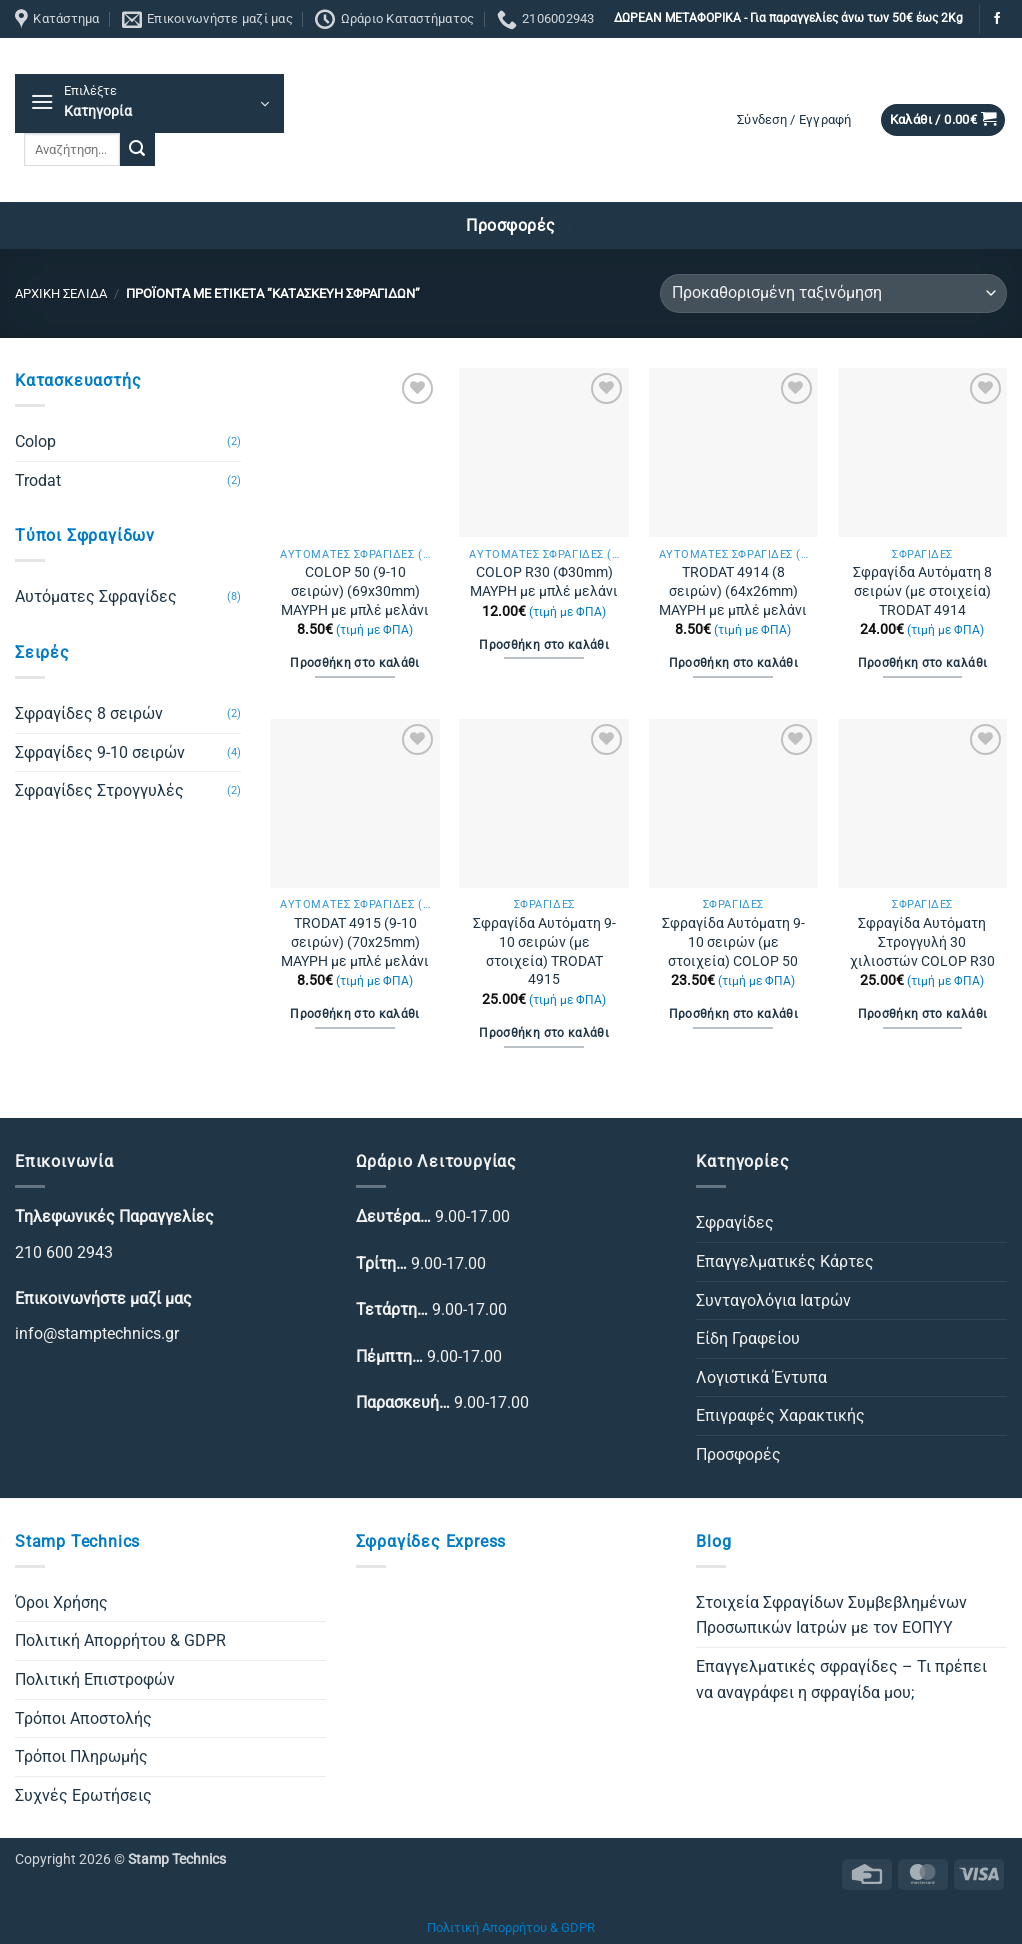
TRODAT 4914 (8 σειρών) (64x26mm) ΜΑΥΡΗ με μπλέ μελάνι (733, 591)
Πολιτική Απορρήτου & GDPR (120, 1640)
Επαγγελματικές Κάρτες (785, 1261)
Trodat (38, 480)
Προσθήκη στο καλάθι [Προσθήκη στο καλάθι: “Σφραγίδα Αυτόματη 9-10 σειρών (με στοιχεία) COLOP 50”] (734, 1014)
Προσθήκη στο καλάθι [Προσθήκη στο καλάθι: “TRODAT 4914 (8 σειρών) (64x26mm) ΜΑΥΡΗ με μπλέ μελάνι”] (734, 663)
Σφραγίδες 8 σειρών (89, 713)
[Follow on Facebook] (997, 19)
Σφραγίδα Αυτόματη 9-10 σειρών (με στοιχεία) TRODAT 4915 (544, 951)
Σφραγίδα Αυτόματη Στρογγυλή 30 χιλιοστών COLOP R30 (922, 942)
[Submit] (137, 150)
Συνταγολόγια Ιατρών (773, 1300)
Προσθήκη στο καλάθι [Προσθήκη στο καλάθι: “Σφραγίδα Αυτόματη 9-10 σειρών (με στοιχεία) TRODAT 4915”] (544, 1033)
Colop (35, 441)
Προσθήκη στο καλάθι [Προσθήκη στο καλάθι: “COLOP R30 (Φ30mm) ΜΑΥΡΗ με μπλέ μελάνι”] (544, 645)
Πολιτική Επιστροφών (95, 1679)
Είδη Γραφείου (748, 1338)
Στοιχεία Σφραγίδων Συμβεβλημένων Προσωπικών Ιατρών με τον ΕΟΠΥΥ (831, 1615)
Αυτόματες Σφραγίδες (96, 596)
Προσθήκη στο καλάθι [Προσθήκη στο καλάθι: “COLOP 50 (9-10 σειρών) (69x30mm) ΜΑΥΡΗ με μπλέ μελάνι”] (355, 663)
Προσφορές (738, 1454)
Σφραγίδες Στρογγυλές (99, 790)
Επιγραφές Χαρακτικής (780, 1415)
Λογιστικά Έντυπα (761, 1377)
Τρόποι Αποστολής (83, 1718)
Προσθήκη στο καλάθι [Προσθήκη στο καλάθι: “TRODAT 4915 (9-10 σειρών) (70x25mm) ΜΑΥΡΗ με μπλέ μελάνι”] (355, 1014)
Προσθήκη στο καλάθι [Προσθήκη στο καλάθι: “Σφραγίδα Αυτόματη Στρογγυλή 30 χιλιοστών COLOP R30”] (923, 1014)
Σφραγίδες (735, 1222)
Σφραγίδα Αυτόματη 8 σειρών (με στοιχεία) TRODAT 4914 (922, 591)
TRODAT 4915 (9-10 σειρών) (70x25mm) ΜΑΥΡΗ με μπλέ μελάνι (355, 942)
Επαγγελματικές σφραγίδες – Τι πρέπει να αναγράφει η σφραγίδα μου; (841, 1679)
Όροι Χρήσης (61, 1602)
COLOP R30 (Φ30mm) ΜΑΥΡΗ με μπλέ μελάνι (544, 582)
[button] (149, 103)
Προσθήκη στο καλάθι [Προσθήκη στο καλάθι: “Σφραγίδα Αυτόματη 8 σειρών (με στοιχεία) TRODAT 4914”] (923, 663)
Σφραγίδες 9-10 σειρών (100, 752)
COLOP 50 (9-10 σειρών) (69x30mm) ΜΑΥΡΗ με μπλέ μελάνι (355, 591)
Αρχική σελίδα (61, 293)
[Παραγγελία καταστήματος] (833, 293)
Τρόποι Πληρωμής (81, 1756)
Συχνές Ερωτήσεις (83, 1795)
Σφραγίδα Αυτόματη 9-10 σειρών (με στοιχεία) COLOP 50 (733, 942)
